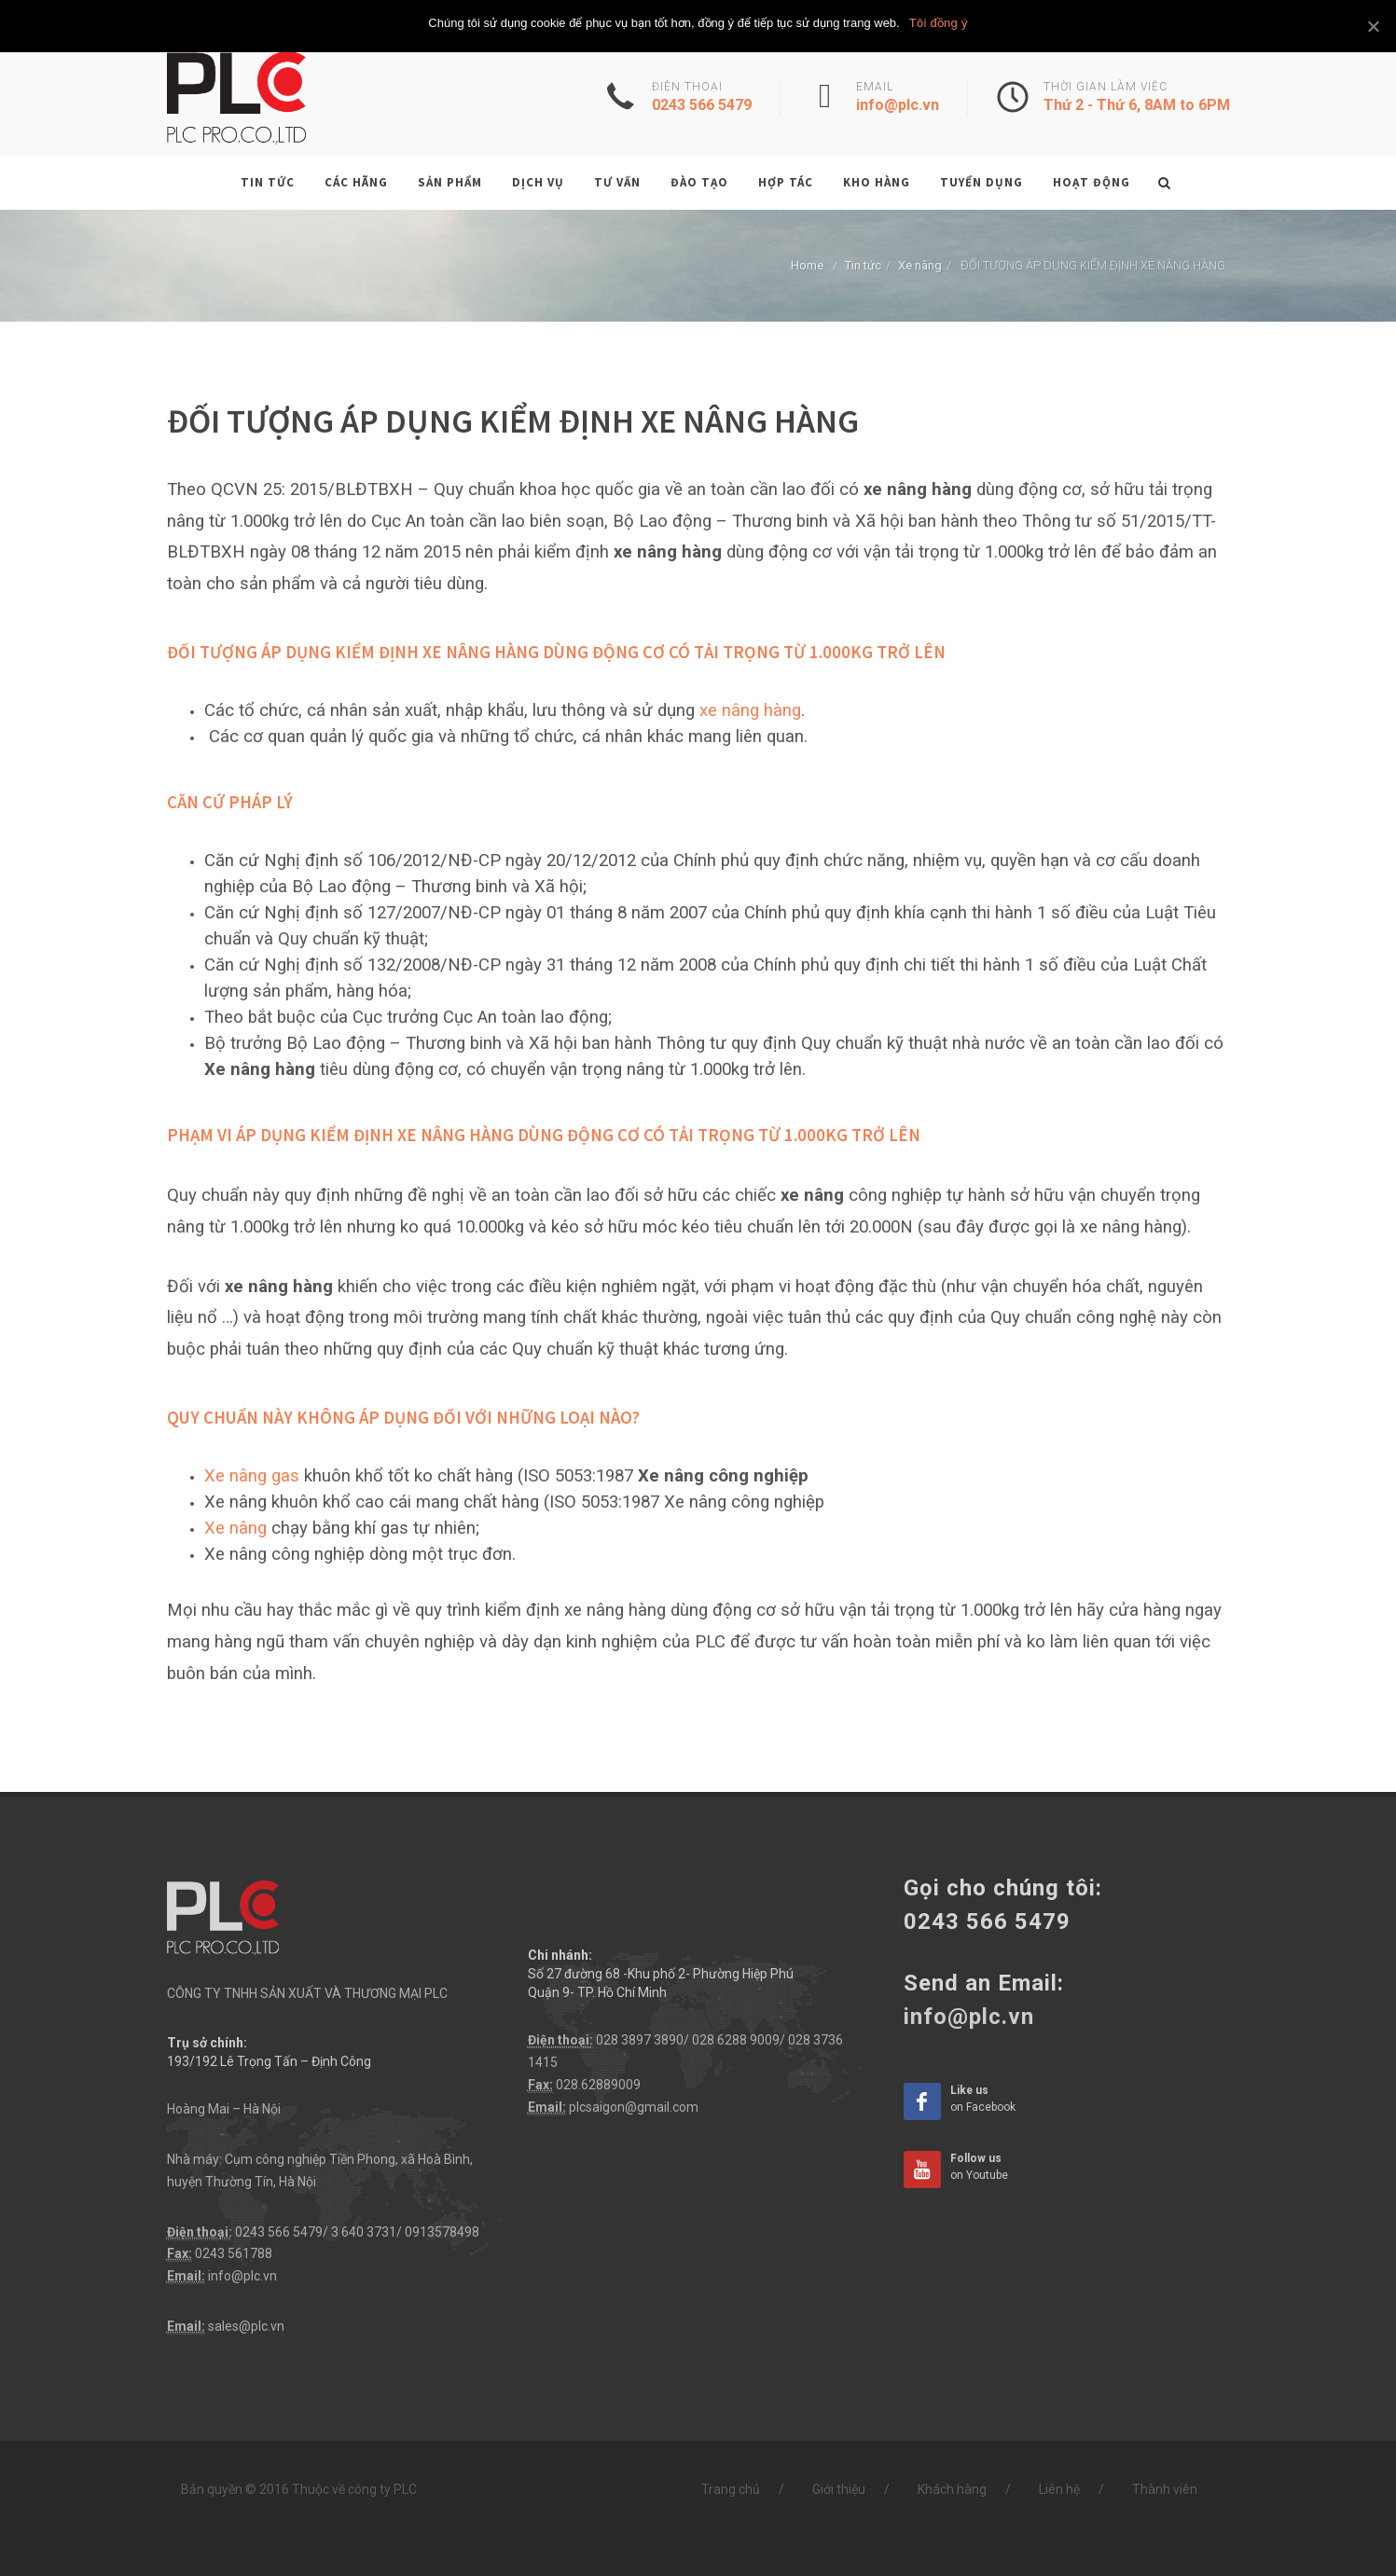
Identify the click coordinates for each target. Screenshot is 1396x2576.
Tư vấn (617, 182)
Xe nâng (920, 265)
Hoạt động (1091, 182)
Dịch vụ (538, 182)
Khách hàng (952, 2489)
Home (807, 265)
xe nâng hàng (750, 710)
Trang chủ (730, 2489)
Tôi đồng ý (938, 23)
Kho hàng (876, 182)
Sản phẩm (450, 182)
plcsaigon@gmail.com (633, 2107)
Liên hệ (1059, 2489)
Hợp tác (785, 182)
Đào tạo (699, 182)
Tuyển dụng (981, 182)
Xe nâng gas (251, 1476)
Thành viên (1164, 2489)
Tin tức (268, 182)
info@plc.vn (242, 2275)
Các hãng (356, 182)
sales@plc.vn (246, 2326)
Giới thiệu (838, 2489)
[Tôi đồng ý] (1372, 26)
